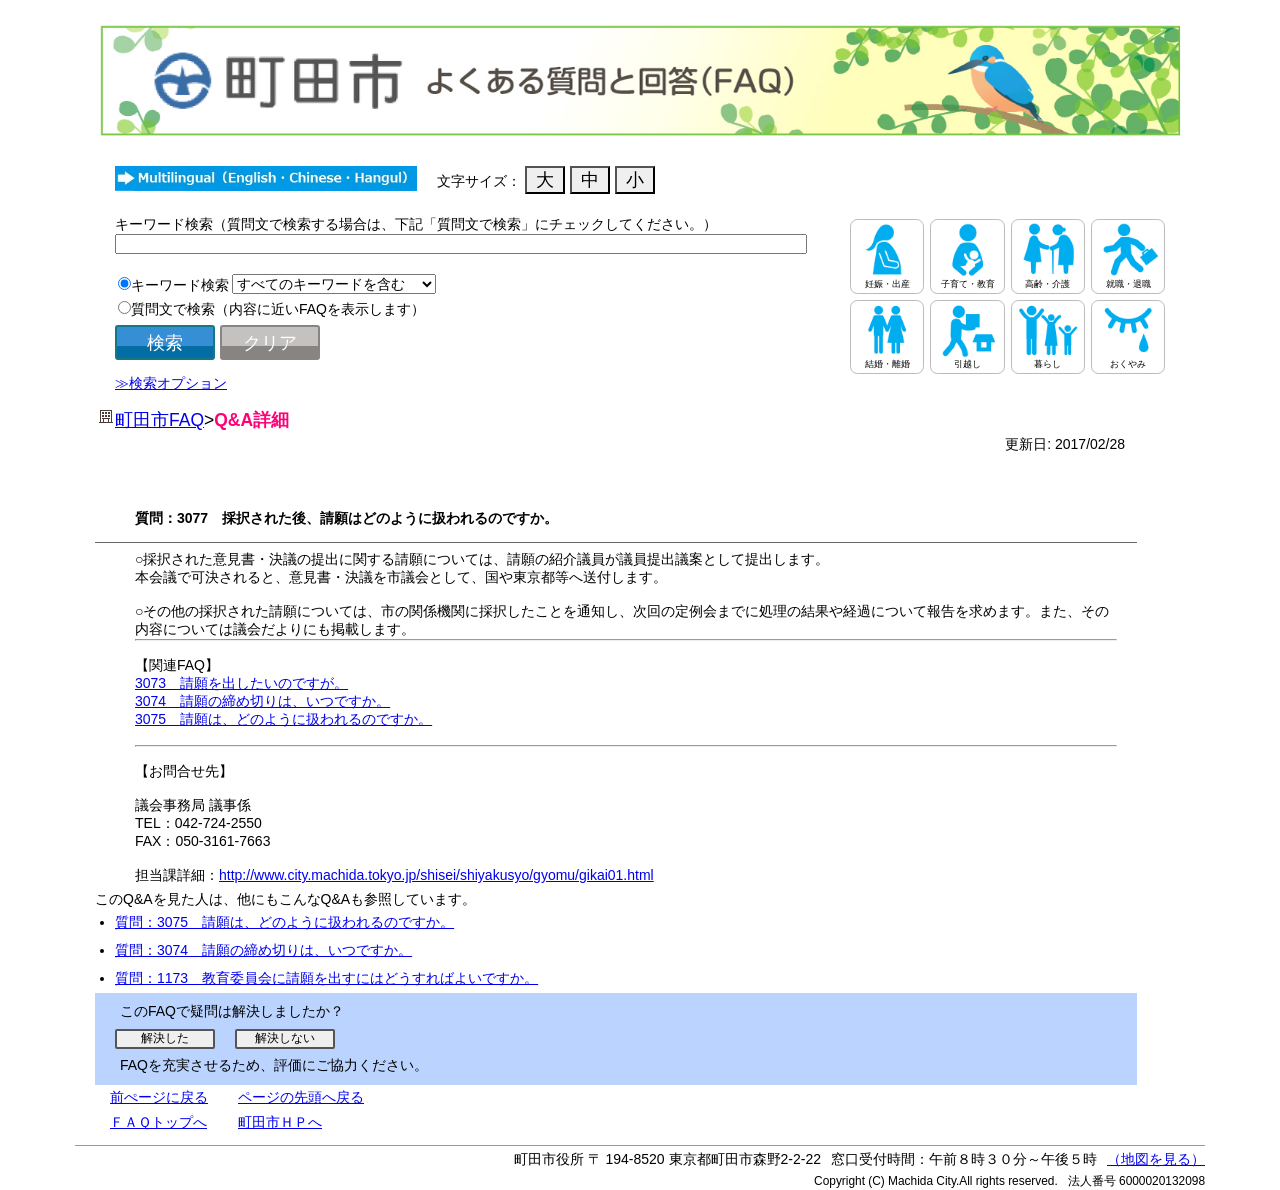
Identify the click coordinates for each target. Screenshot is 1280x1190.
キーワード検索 (180, 285)
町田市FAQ (159, 420)
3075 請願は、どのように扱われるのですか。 (283, 719)
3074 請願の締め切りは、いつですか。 (262, 701)
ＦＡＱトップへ (158, 1122)
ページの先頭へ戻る (301, 1097)
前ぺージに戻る (159, 1097)
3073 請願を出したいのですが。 (241, 683)
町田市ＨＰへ (280, 1122)
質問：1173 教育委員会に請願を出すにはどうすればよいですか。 (326, 978)
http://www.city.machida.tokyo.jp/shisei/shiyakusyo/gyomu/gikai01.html (436, 875)
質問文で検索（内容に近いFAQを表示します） (278, 309)
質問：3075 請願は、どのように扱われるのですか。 (284, 922)
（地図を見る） (1156, 1159)
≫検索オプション (171, 383)
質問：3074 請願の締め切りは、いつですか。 (263, 950)
